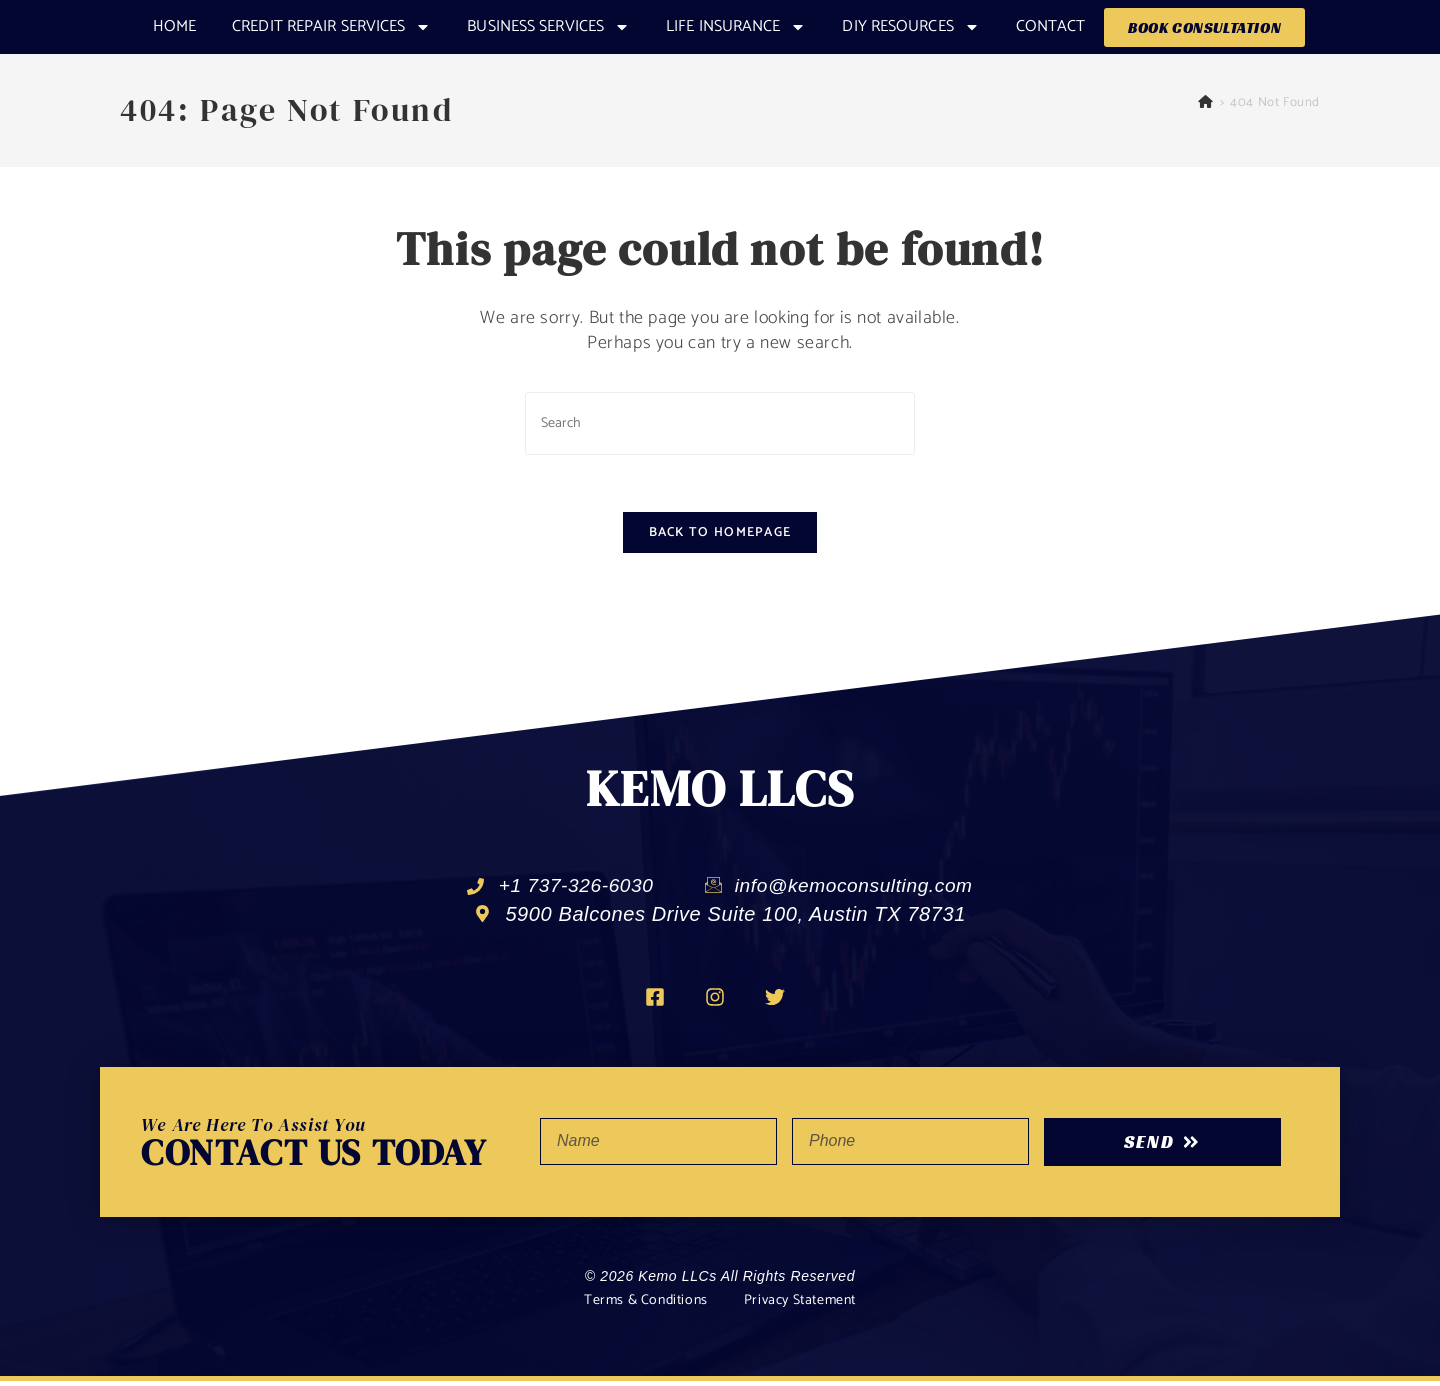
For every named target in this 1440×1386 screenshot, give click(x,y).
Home (174, 26)
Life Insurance (736, 27)
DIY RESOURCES (910, 27)
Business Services (548, 27)
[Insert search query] (720, 423)
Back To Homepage (720, 536)
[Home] (1206, 102)
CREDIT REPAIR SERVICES (331, 27)
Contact (1051, 26)
